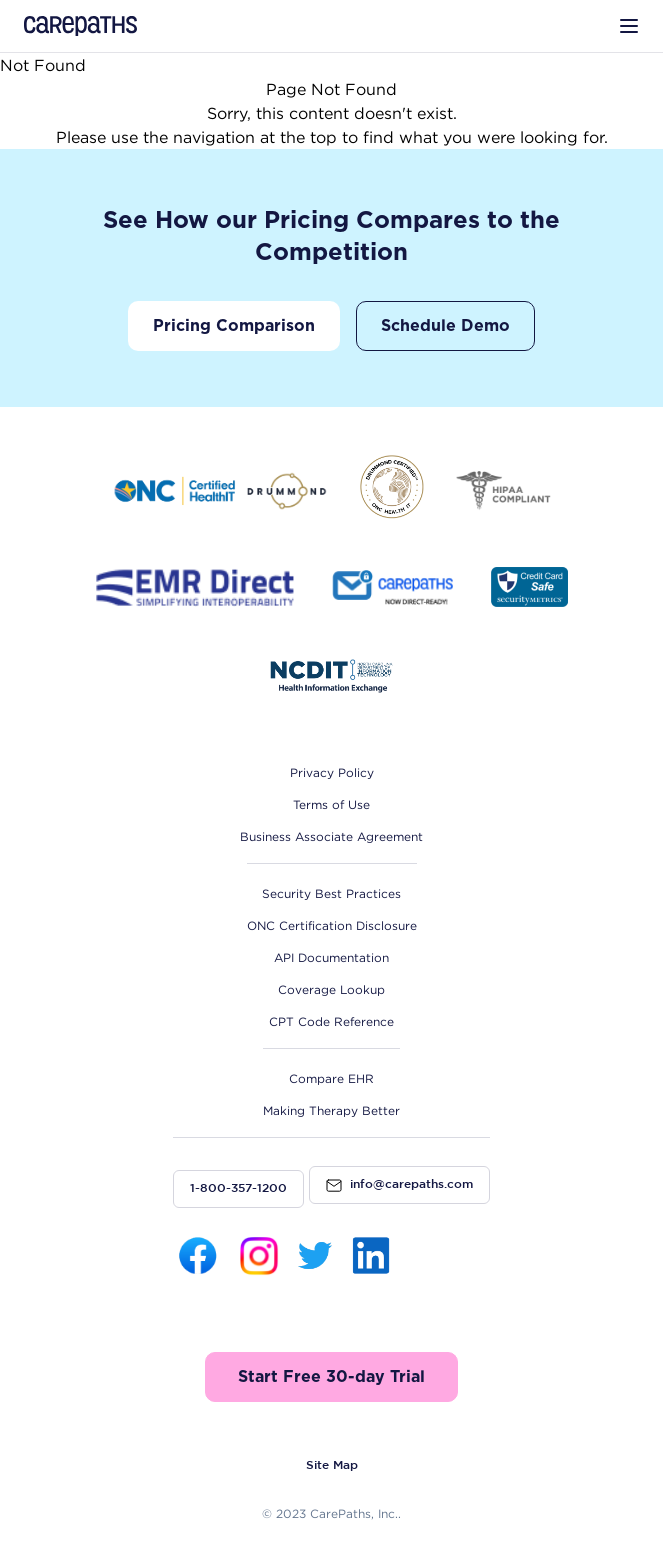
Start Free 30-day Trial (331, 1377)
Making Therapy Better (331, 1110)
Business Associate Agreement (331, 836)
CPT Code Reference (331, 1021)
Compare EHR (331, 1078)
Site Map (332, 1465)
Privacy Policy (332, 772)
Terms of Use (331, 804)
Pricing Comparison (234, 326)
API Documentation (331, 957)
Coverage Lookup (331, 989)
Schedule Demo (445, 326)
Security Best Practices (331, 893)
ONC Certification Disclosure (332, 925)
